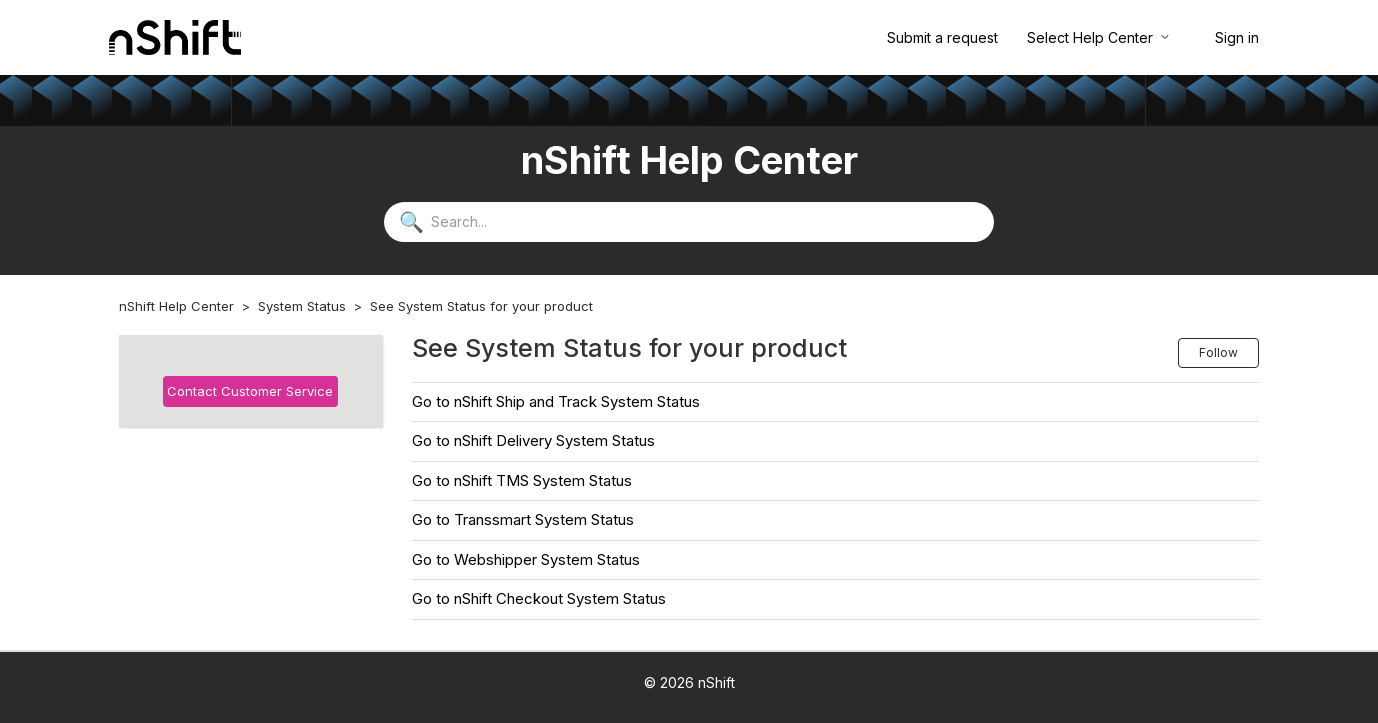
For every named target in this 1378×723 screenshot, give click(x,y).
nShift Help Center (176, 306)
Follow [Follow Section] (1218, 352)
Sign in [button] (1237, 37)
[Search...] (689, 222)
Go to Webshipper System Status (526, 559)
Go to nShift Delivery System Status (533, 440)
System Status (302, 306)
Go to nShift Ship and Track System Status (556, 401)
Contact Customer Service (250, 391)
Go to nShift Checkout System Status (539, 598)
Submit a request (942, 37)
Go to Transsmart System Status (523, 519)
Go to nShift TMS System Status (522, 480)
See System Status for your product (481, 306)
